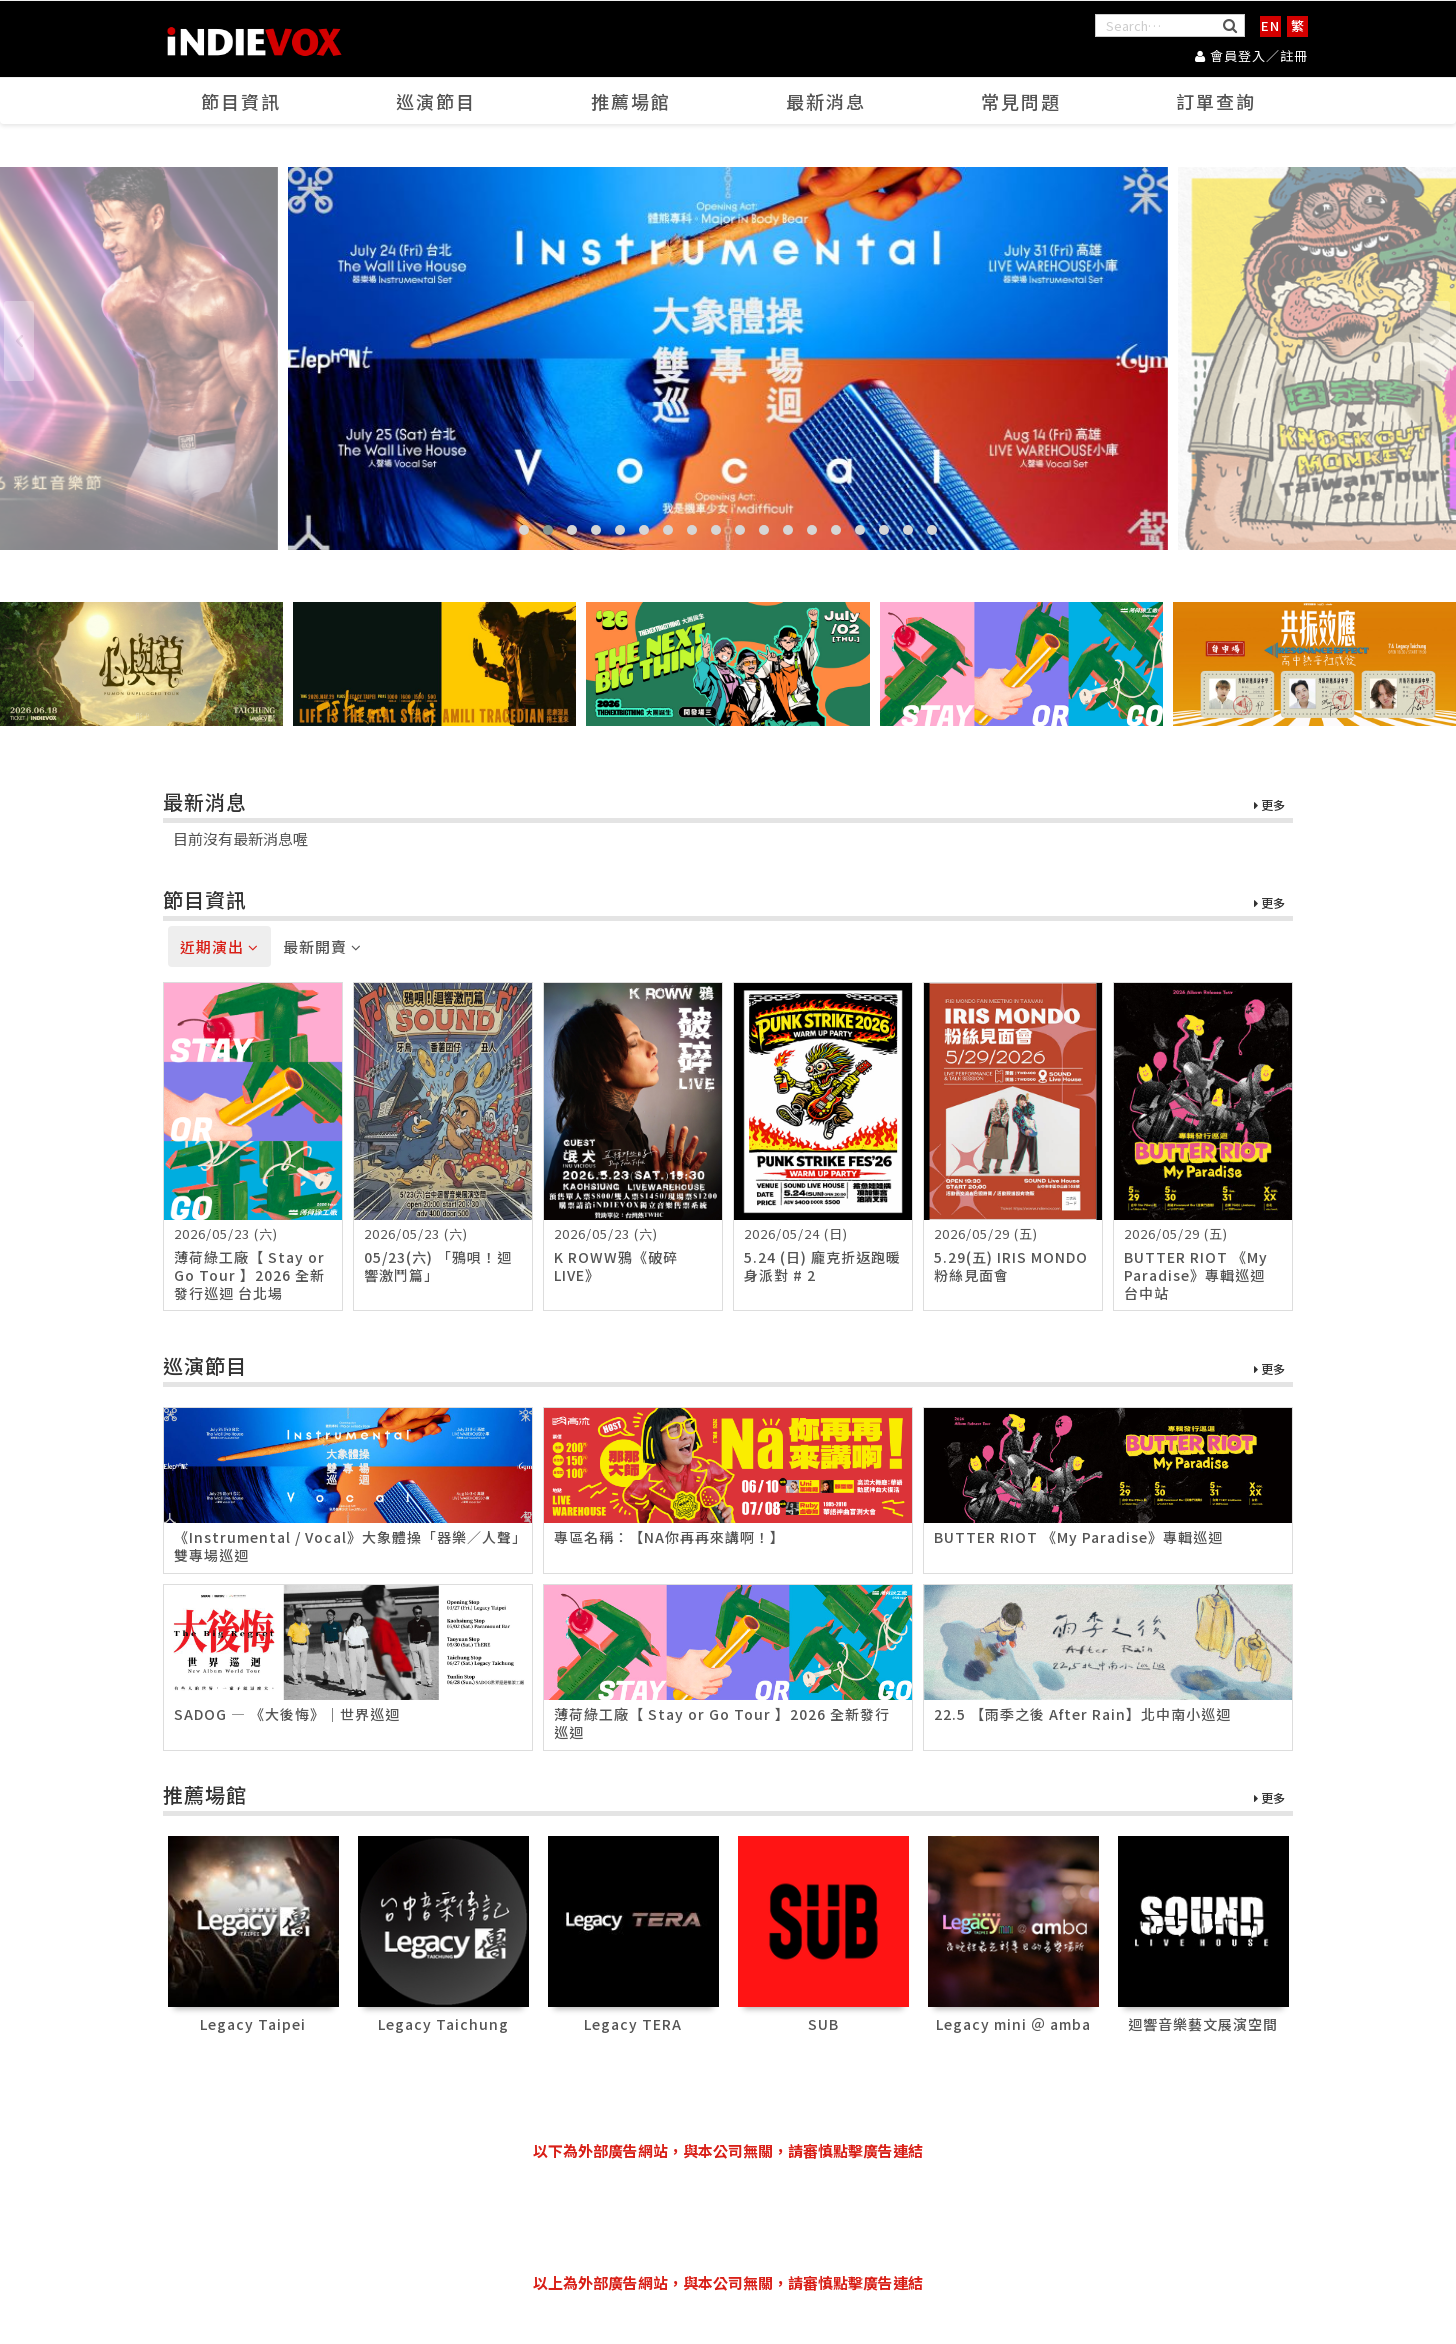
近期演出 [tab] (219, 946)
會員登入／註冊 (1251, 55)
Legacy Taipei (253, 2024)
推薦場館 (631, 101)
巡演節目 (436, 101)
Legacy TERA (633, 2024)
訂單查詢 (1216, 101)
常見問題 (1021, 101)
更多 (1269, 805)
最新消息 (826, 101)
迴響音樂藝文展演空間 (1203, 2024)
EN (1270, 25)
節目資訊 (241, 101)
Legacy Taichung (443, 2024)
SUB (823, 2024)
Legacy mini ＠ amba (1013, 2024)
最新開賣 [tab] (322, 946)
